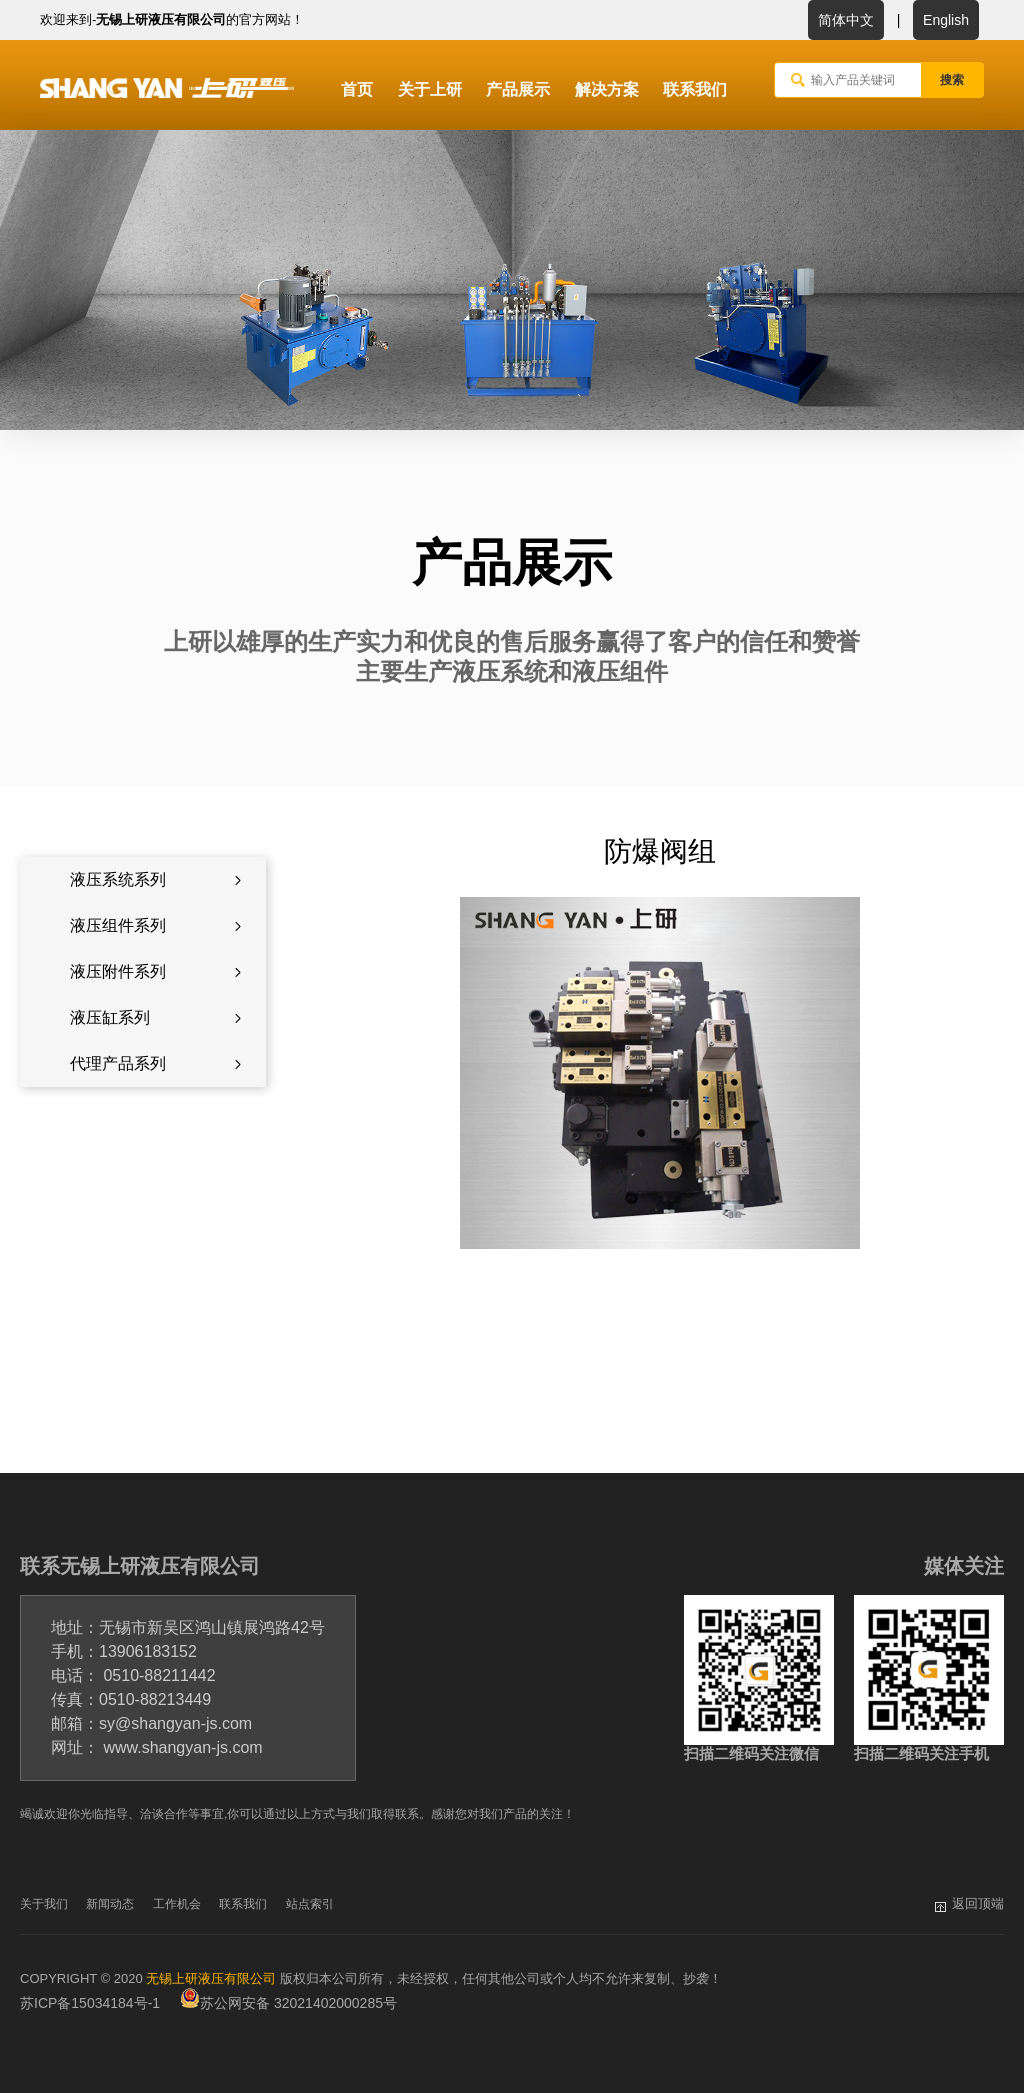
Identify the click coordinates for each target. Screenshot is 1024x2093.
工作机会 (177, 1904)
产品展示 (518, 89)
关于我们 (44, 1904)
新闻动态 (110, 1904)
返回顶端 (978, 1903)
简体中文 (846, 20)
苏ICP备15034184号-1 (90, 2003)
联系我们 (695, 89)
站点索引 (310, 1904)
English (946, 20)
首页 (357, 89)
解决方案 (607, 89)
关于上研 (430, 89)
